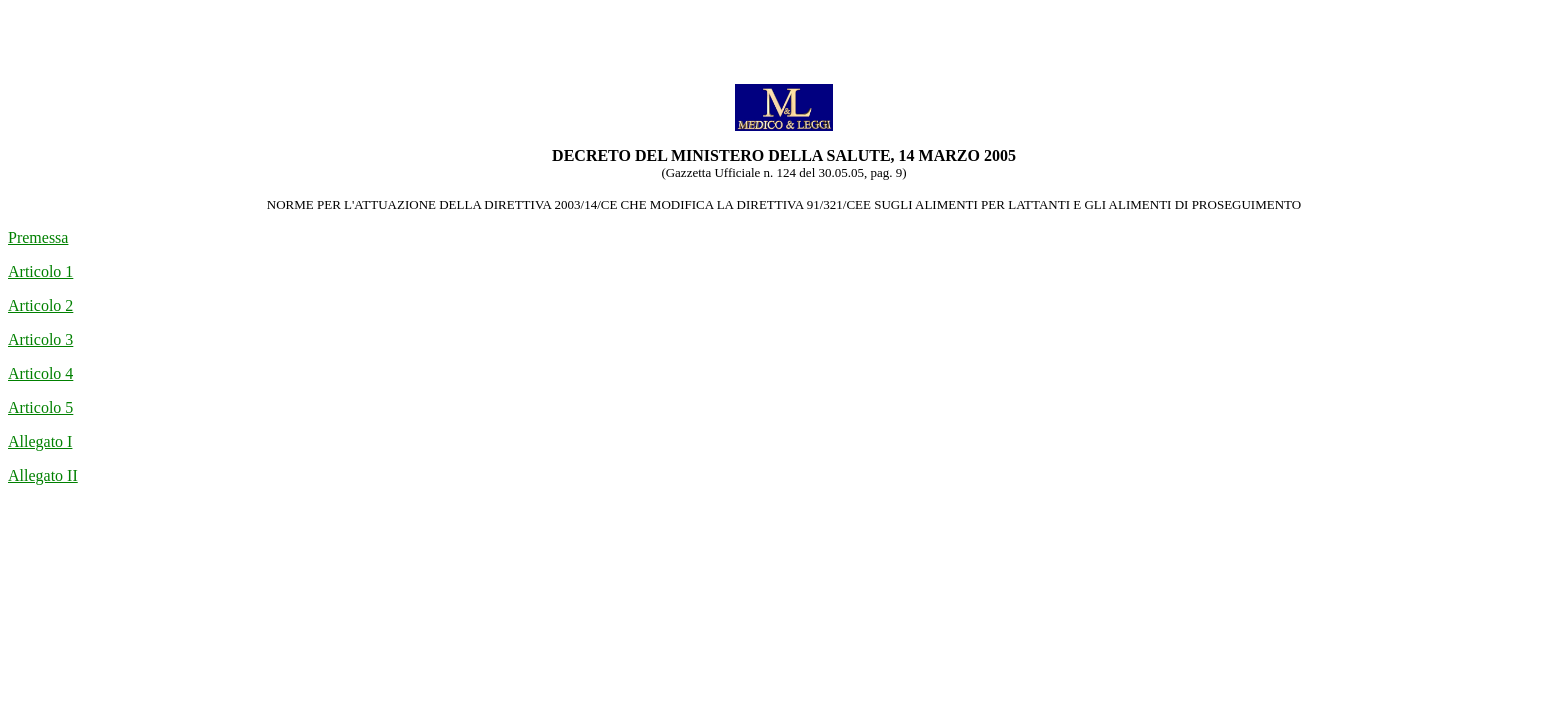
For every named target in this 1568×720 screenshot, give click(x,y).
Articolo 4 (40, 373)
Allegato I (40, 441)
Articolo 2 (40, 305)
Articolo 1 (40, 271)
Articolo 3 (40, 339)
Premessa (38, 237)
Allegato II (43, 475)
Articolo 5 (40, 407)
